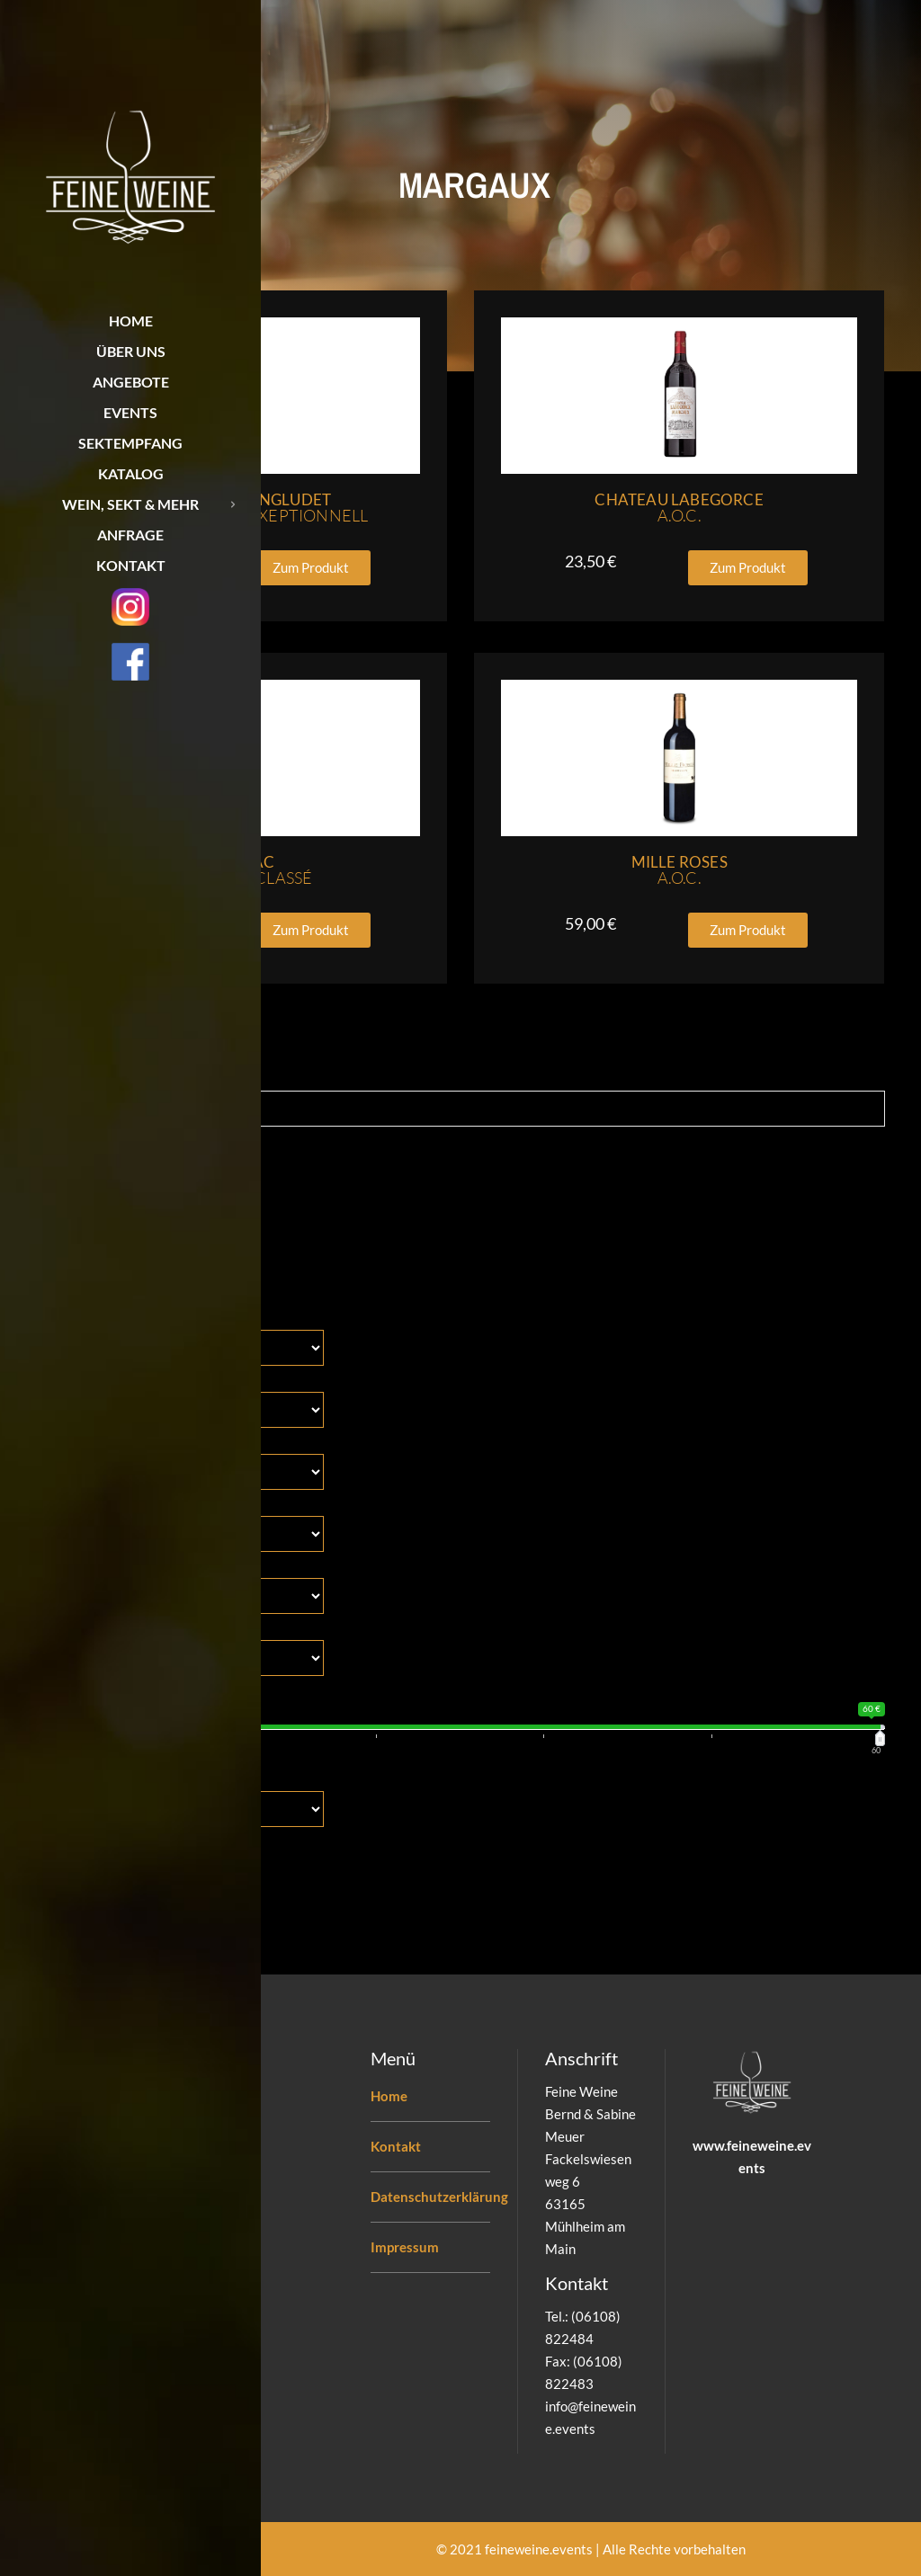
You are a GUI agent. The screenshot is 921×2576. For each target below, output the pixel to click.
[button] (311, 567)
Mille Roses (679, 869)
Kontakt (396, 2146)
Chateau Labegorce (679, 507)
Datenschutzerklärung (439, 2196)
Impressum (405, 2247)
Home (389, 2096)
